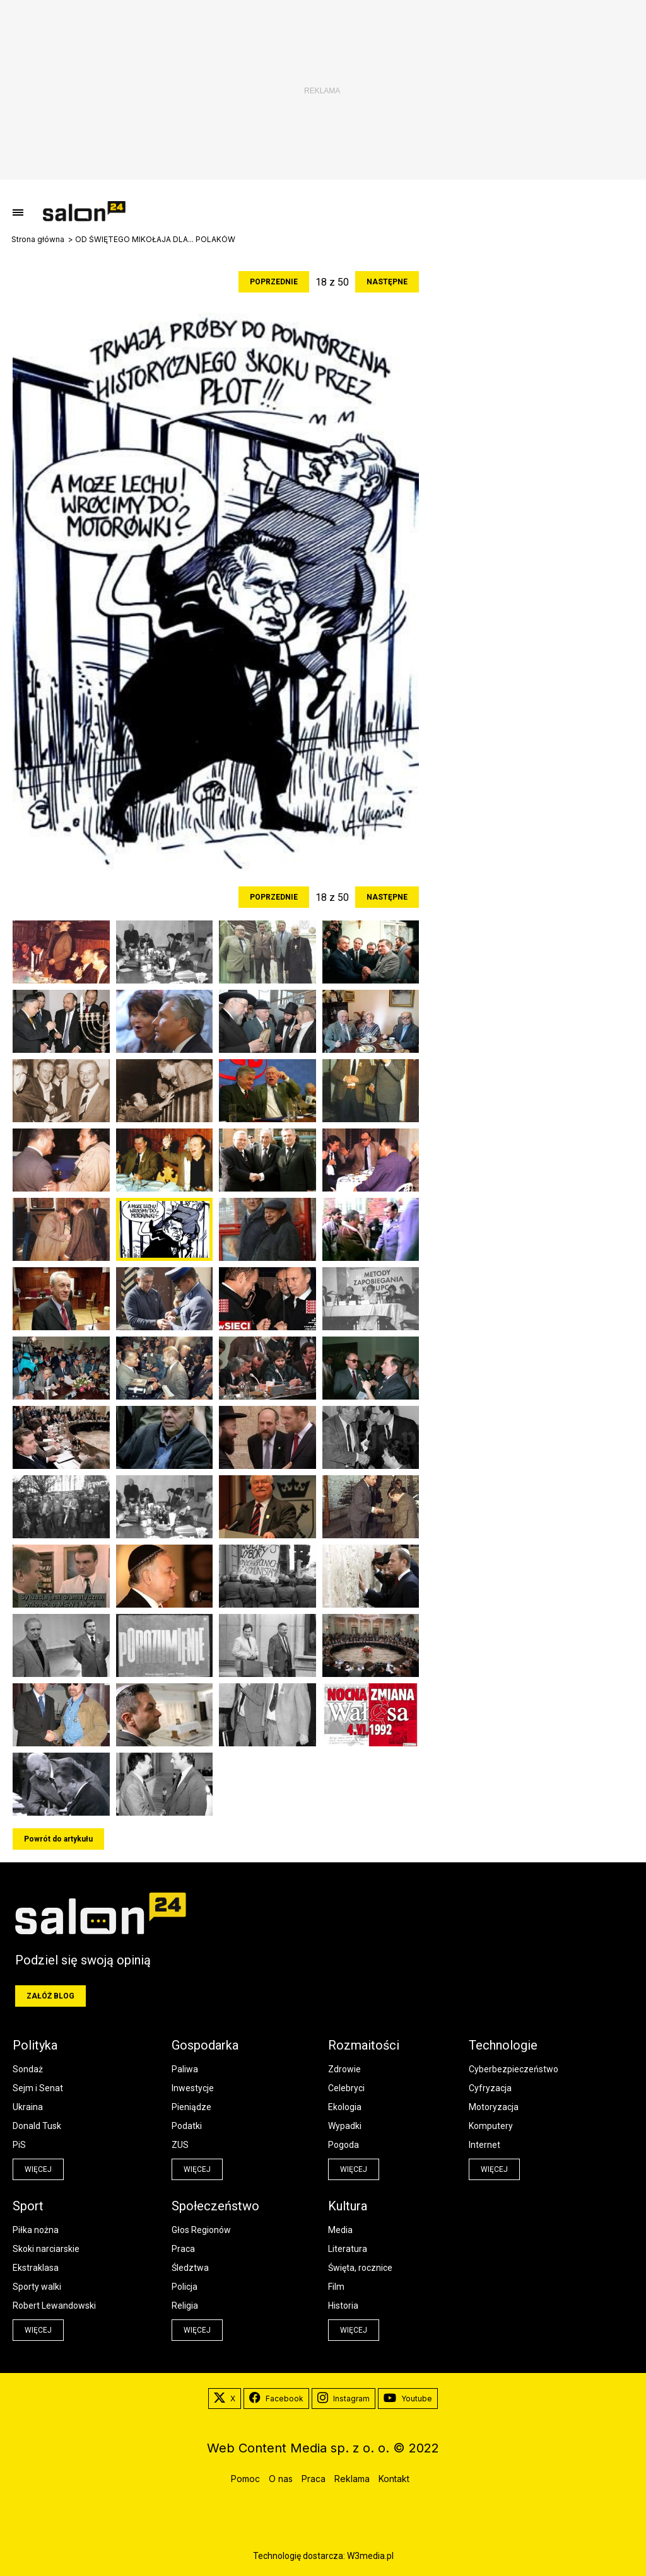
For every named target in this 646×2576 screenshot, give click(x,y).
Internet (484, 2145)
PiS (19, 2145)
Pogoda (343, 2145)
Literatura (347, 2249)
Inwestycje (193, 2088)
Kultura (347, 2206)
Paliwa (185, 2069)
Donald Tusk (37, 2126)
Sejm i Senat (38, 2088)
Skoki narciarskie (46, 2249)
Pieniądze (191, 2107)
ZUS (180, 2145)
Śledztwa (190, 2268)
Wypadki (344, 2126)
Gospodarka (205, 2045)
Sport (28, 2206)
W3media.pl (370, 2556)
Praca (183, 2249)
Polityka (35, 2045)
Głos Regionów (201, 2230)
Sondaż (28, 2069)
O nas (281, 2478)
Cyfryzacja (490, 2088)
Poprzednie (274, 281)
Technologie (503, 2045)
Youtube (408, 2399)
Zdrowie (344, 2069)
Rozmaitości (363, 2045)
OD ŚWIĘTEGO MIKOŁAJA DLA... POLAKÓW (155, 239)
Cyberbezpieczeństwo (513, 2069)
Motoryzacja (494, 2107)
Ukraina (28, 2107)
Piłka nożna (36, 2230)
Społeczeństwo (215, 2206)
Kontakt (394, 2478)
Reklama (352, 2478)
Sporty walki (37, 2287)
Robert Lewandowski (54, 2305)
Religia (185, 2305)
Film (336, 2287)
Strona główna (37, 239)
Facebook (276, 2399)
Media (340, 2230)
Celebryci (346, 2088)
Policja (184, 2287)
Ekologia (344, 2107)
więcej (38, 2169)
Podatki (187, 2126)
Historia (343, 2305)
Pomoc (245, 2478)
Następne (387, 281)
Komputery (491, 2126)
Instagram (343, 2399)
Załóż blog (50, 1996)
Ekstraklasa (36, 2268)
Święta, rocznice (360, 2268)
